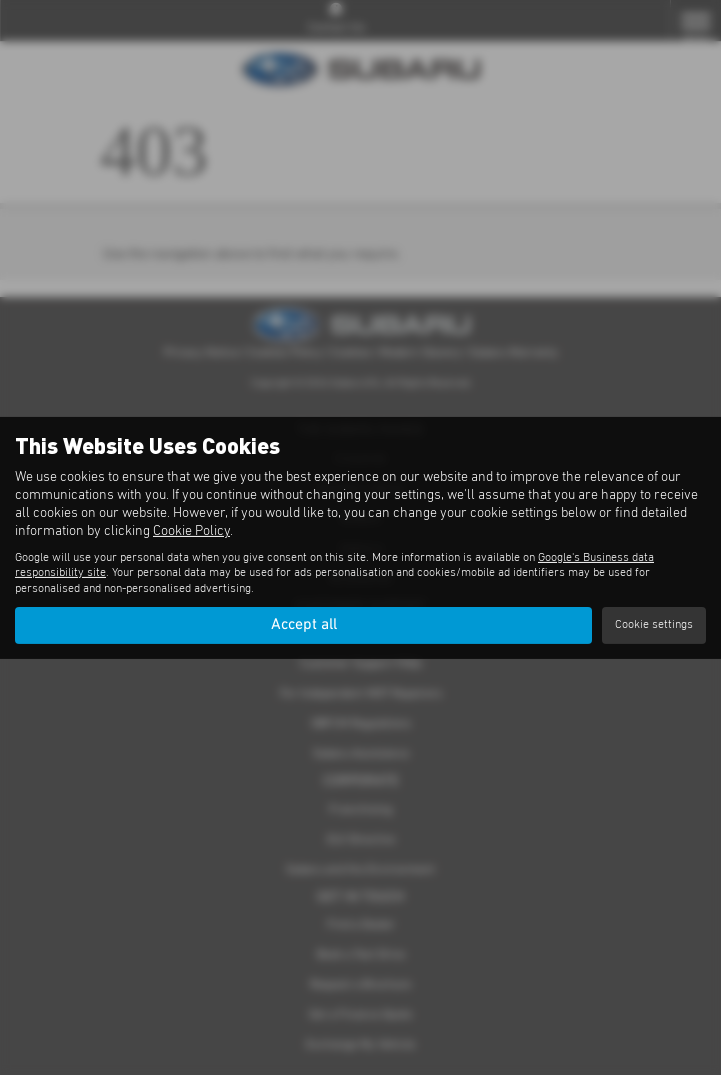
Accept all (304, 625)
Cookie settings (654, 625)
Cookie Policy (191, 531)
